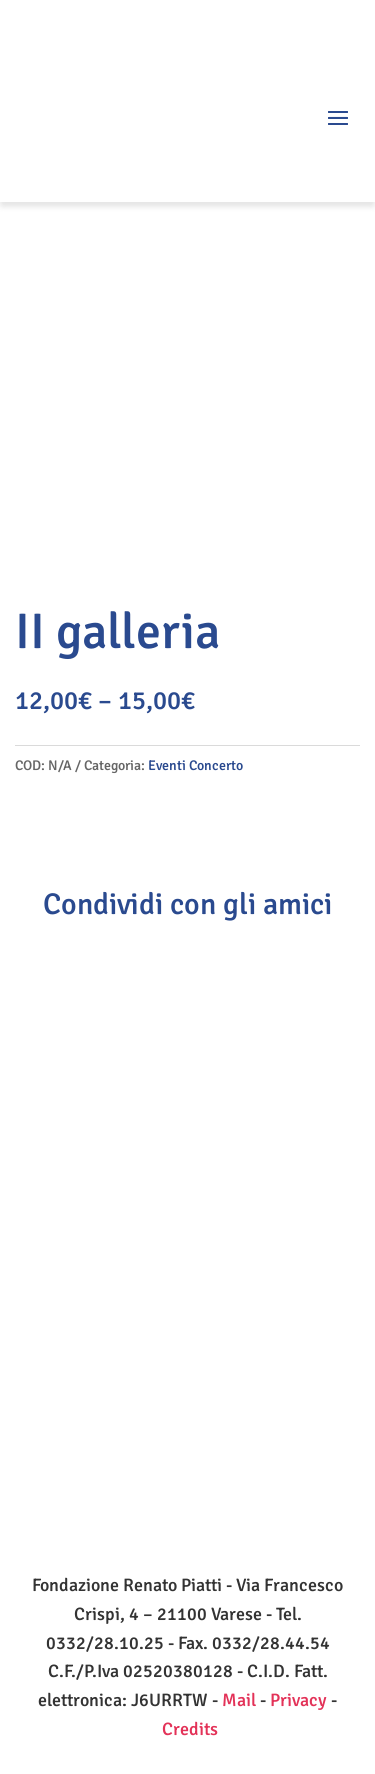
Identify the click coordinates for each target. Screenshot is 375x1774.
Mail (239, 1700)
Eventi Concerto (195, 765)
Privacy (298, 1700)
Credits (190, 1729)
